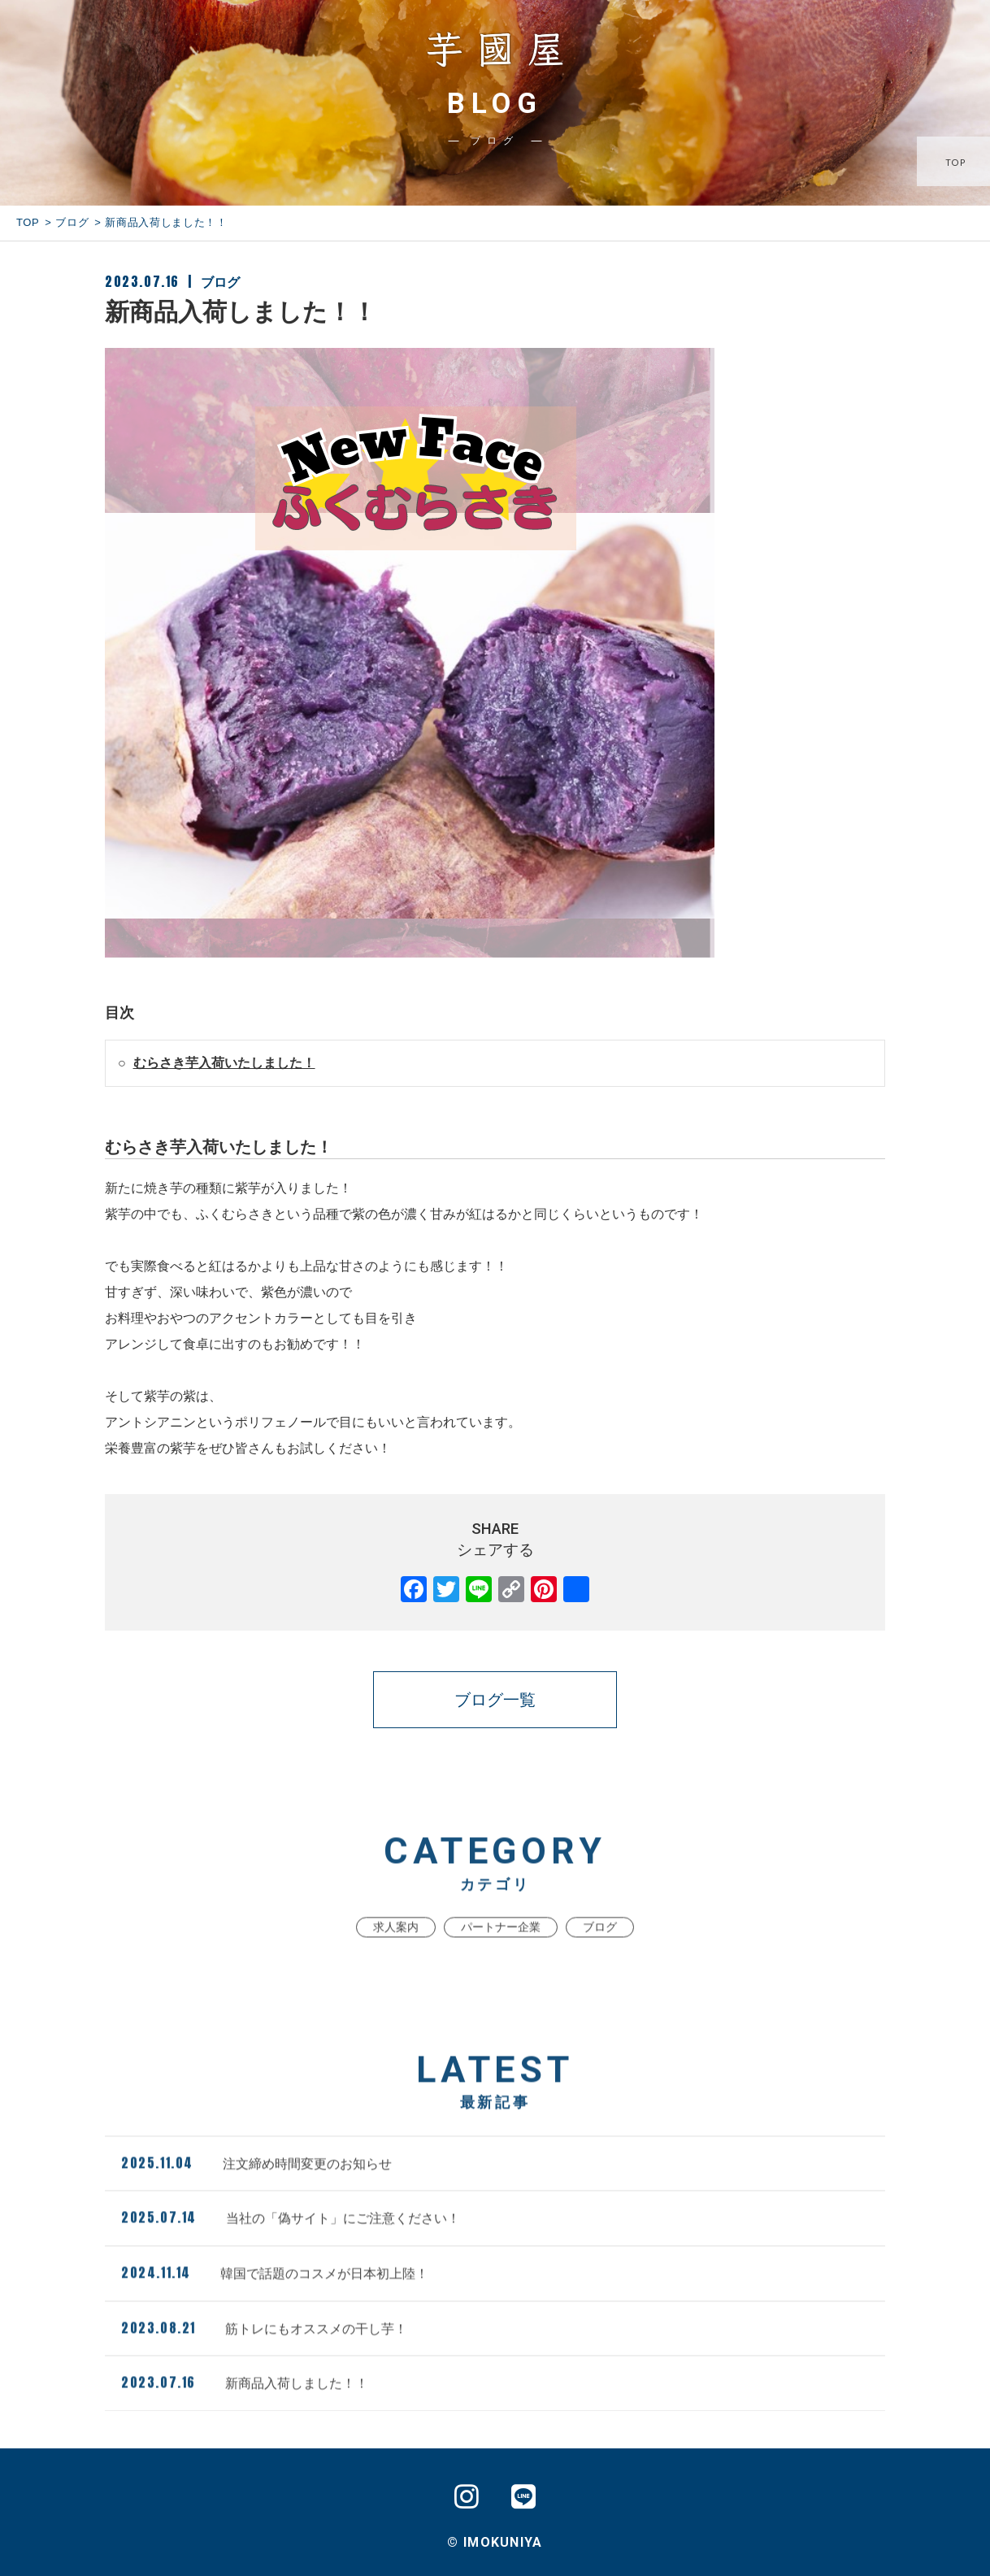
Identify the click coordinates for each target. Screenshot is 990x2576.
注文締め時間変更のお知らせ (256, 2195)
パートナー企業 (501, 1959)
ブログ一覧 (495, 1700)
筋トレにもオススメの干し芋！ (264, 2360)
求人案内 (396, 1959)
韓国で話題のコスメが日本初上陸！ (274, 2305)
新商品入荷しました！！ (244, 2415)
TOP (957, 163)
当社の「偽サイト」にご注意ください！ (290, 2250)
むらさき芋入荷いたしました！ (224, 1063)
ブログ (72, 222)
